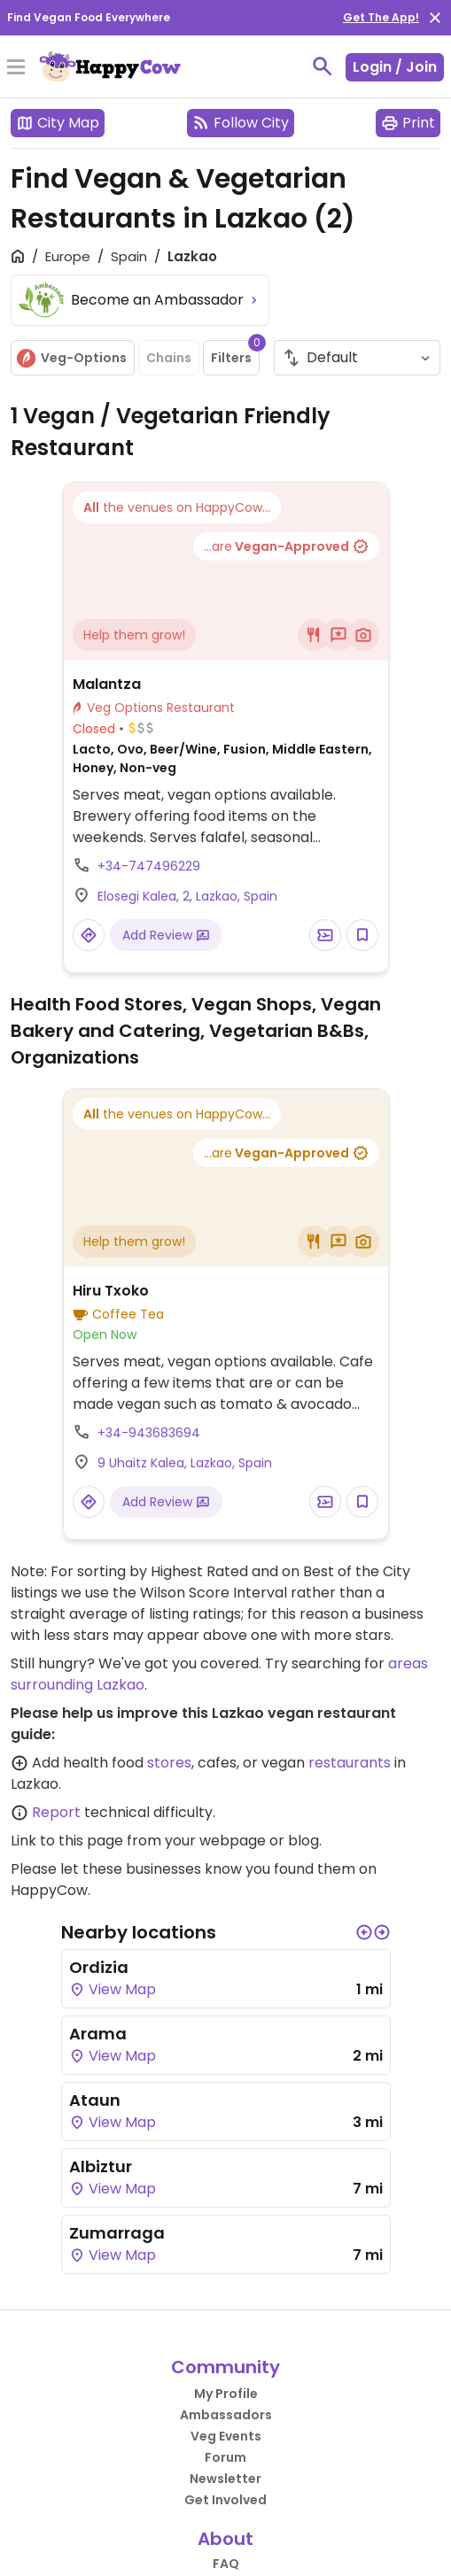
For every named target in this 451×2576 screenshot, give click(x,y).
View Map (112, 1989)
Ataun (95, 2100)
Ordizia (98, 1967)
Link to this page (67, 1840)
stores (169, 1762)
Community (225, 2367)
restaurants (349, 1762)
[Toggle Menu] (16, 68)
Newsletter (225, 2478)
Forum (225, 2457)
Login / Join (395, 67)
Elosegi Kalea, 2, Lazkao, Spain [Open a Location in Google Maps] (187, 896)
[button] (364, 1932)
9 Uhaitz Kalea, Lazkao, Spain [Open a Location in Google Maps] (184, 1463)
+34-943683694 (148, 1433)
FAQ (226, 2563)
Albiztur (100, 2166)
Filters (235, 353)
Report (56, 1812)
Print (408, 122)
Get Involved (225, 2500)
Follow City (240, 122)
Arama (98, 2034)
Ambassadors (226, 2415)
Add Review (166, 935)
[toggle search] (322, 66)
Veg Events (226, 2436)
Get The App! (381, 17)
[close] (435, 18)
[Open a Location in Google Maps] (89, 935)
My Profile (226, 2393)
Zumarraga (117, 2233)
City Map (57, 122)
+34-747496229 (148, 866)
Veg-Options (71, 358)
